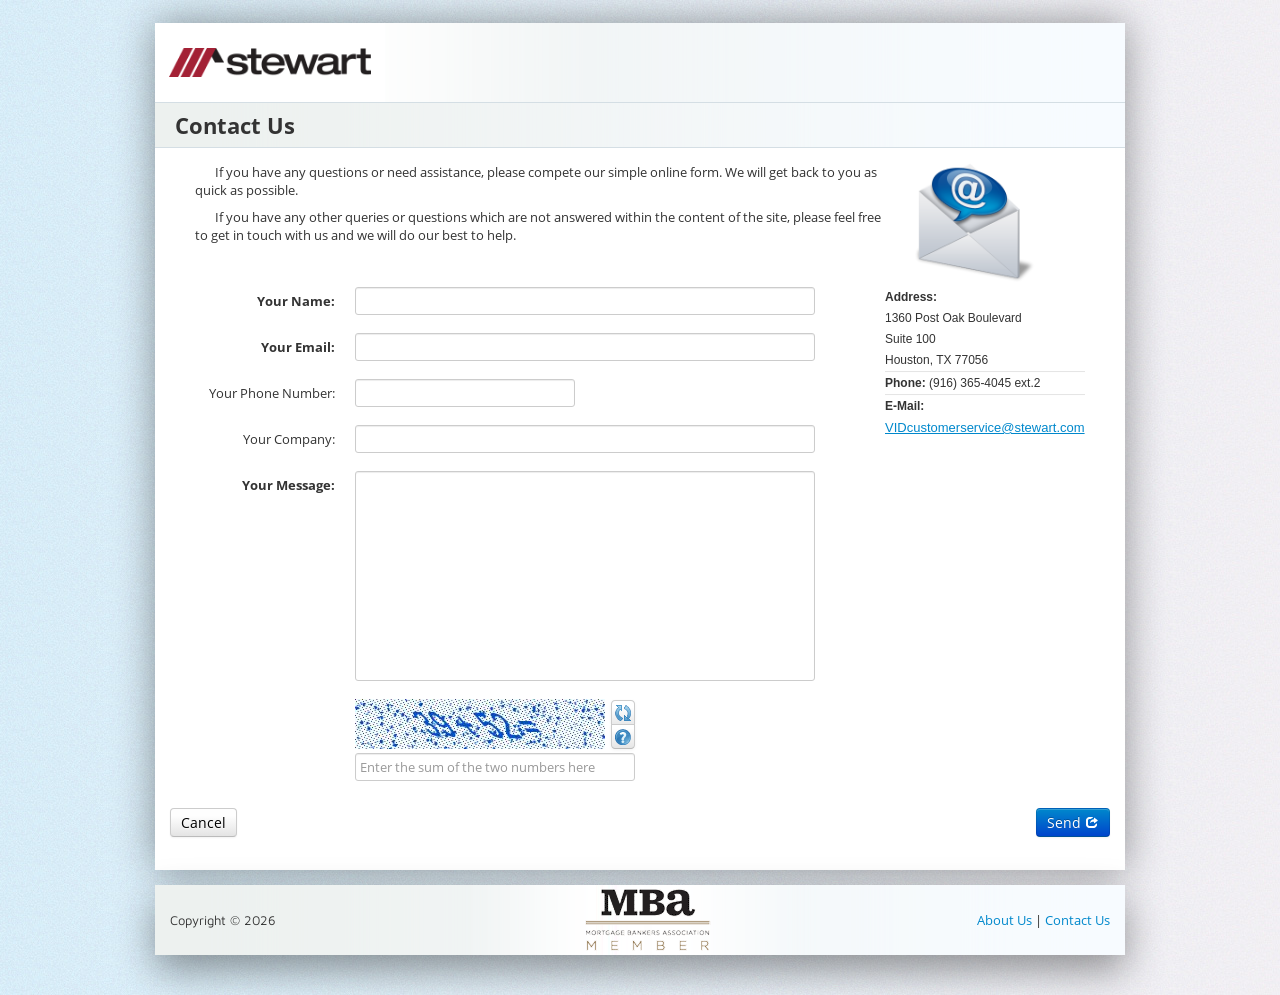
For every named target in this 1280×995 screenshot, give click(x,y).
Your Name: (296, 301)
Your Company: (289, 439)
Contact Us (1077, 920)
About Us (1006, 920)
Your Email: (298, 347)
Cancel (203, 822)
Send (1073, 822)
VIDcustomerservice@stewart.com (985, 427)
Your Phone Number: (272, 393)
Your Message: (288, 485)
